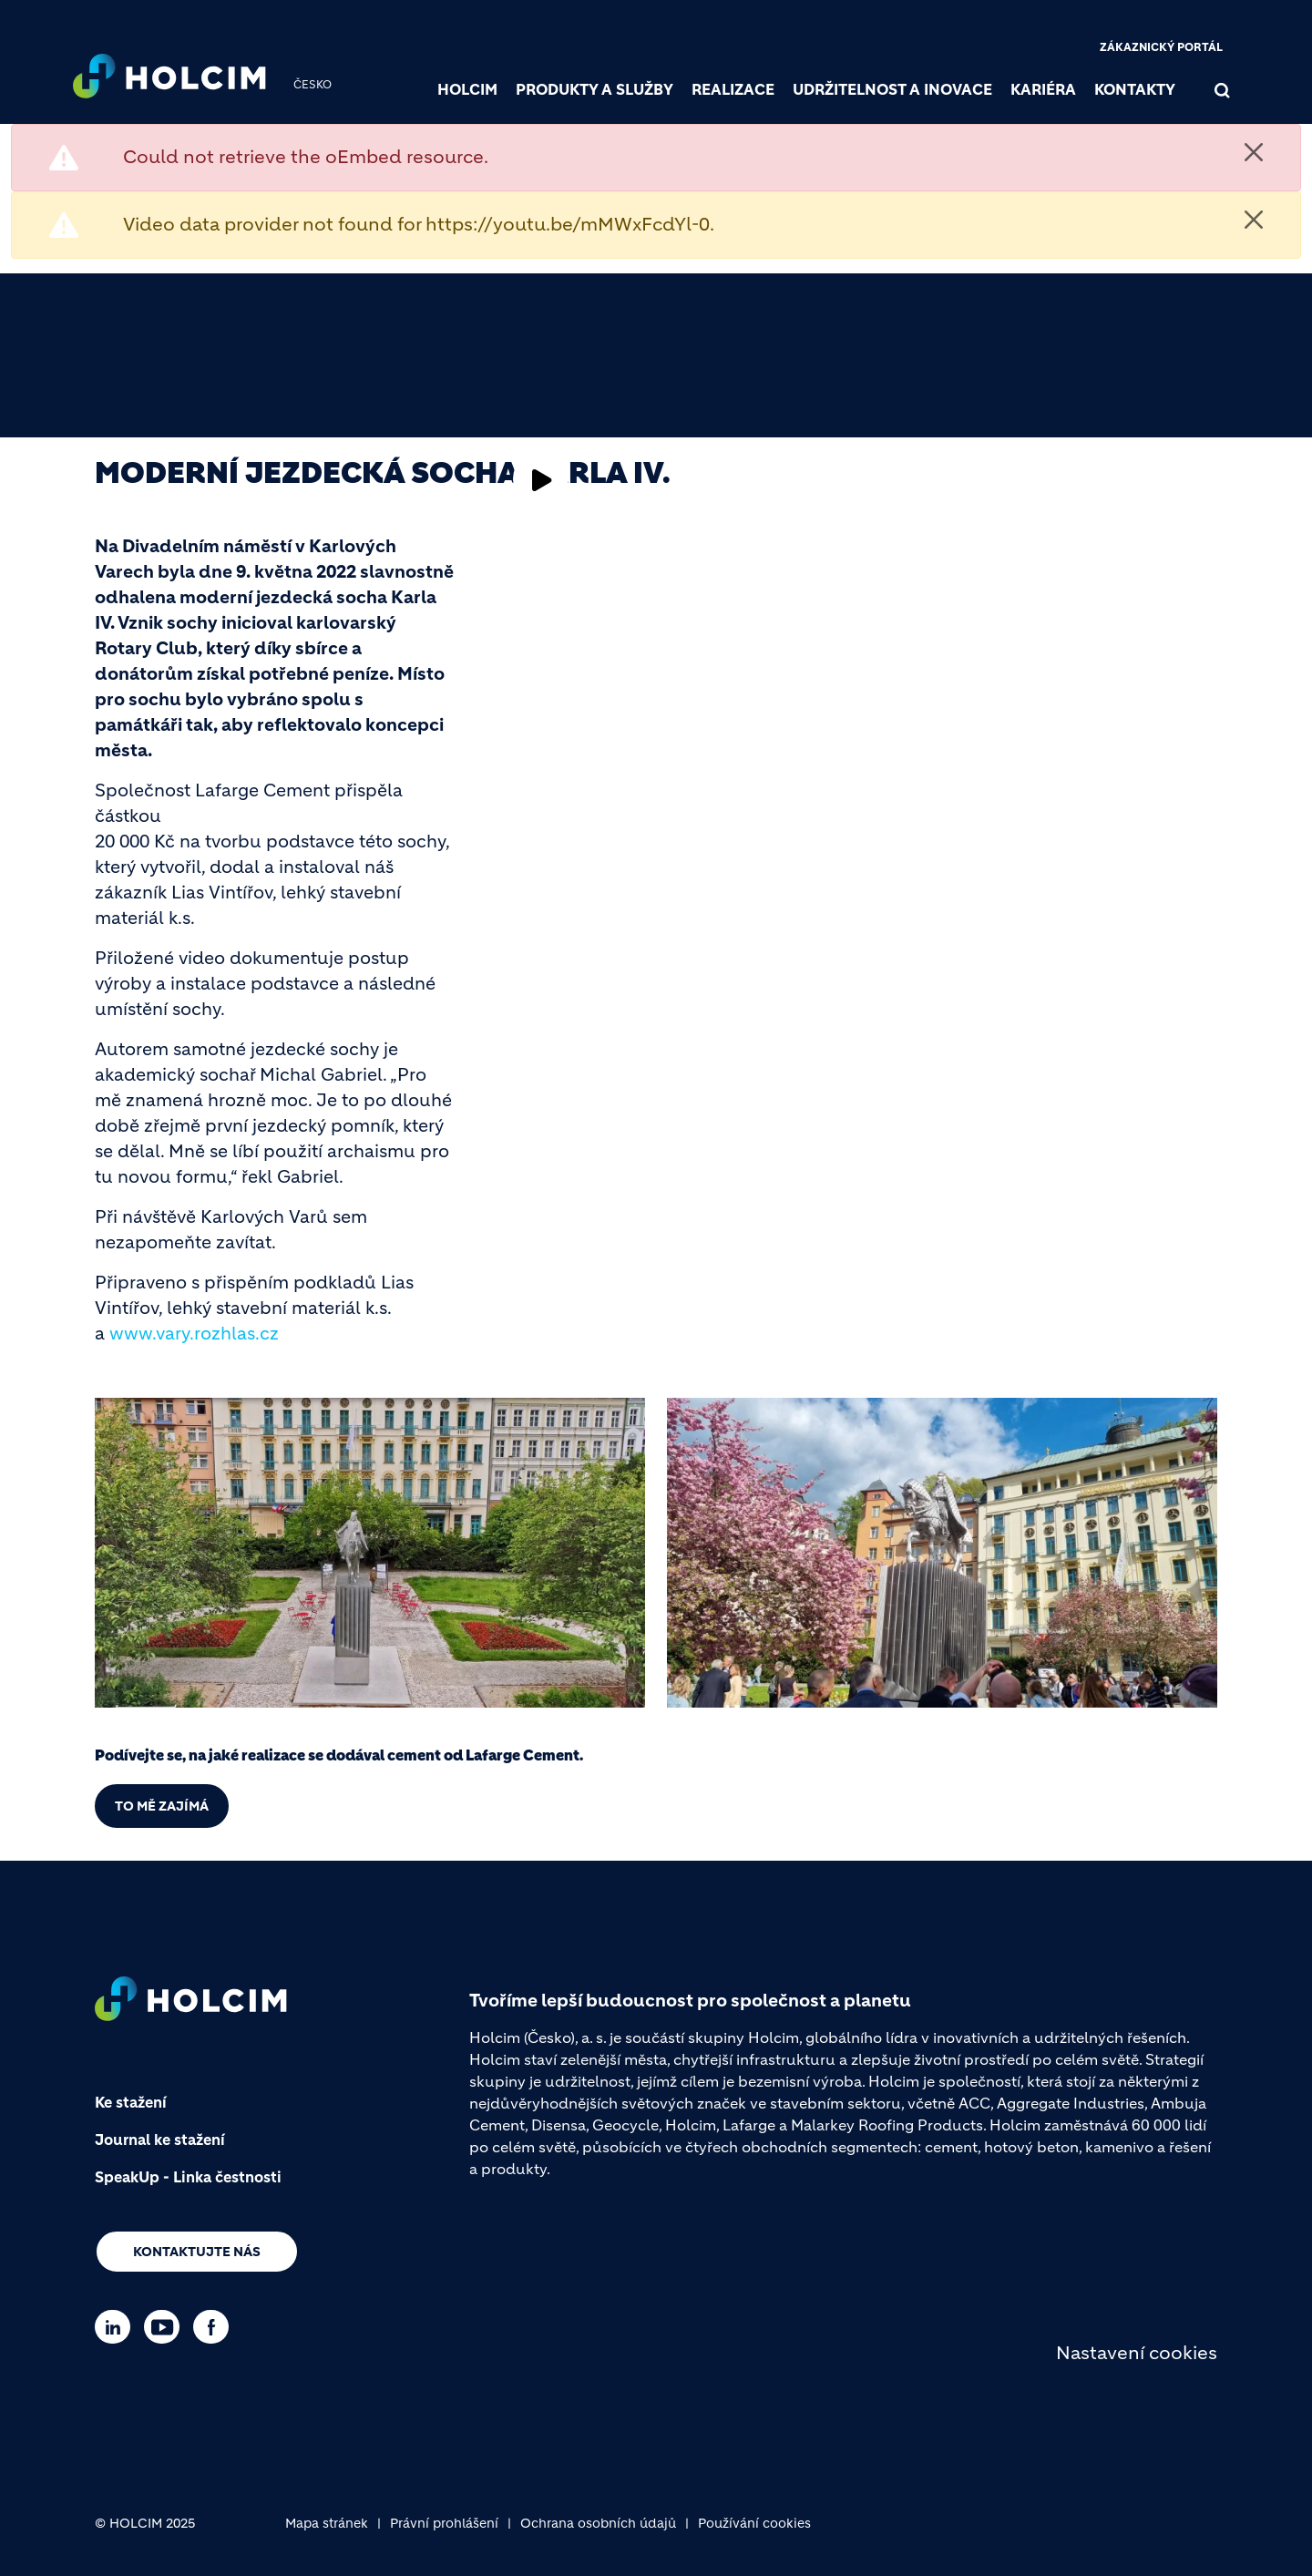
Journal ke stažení (160, 2139)
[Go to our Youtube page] (166, 2327)
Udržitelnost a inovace (892, 89)
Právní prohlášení (444, 2523)
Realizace (733, 89)
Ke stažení (131, 2102)
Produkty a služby (594, 89)
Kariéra (1043, 89)
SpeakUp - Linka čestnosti (188, 2177)
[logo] (169, 78)
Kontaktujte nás (197, 2251)
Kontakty (1134, 89)
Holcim (467, 89)
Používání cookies (754, 2523)
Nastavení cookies (1136, 2353)
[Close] (1253, 152)
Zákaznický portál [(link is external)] (1161, 47)
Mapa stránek (326, 2523)
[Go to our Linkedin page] (117, 2327)
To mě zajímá (162, 1806)
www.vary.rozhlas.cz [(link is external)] (194, 1333)
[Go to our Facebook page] (215, 2327)
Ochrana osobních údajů (598, 2523)
